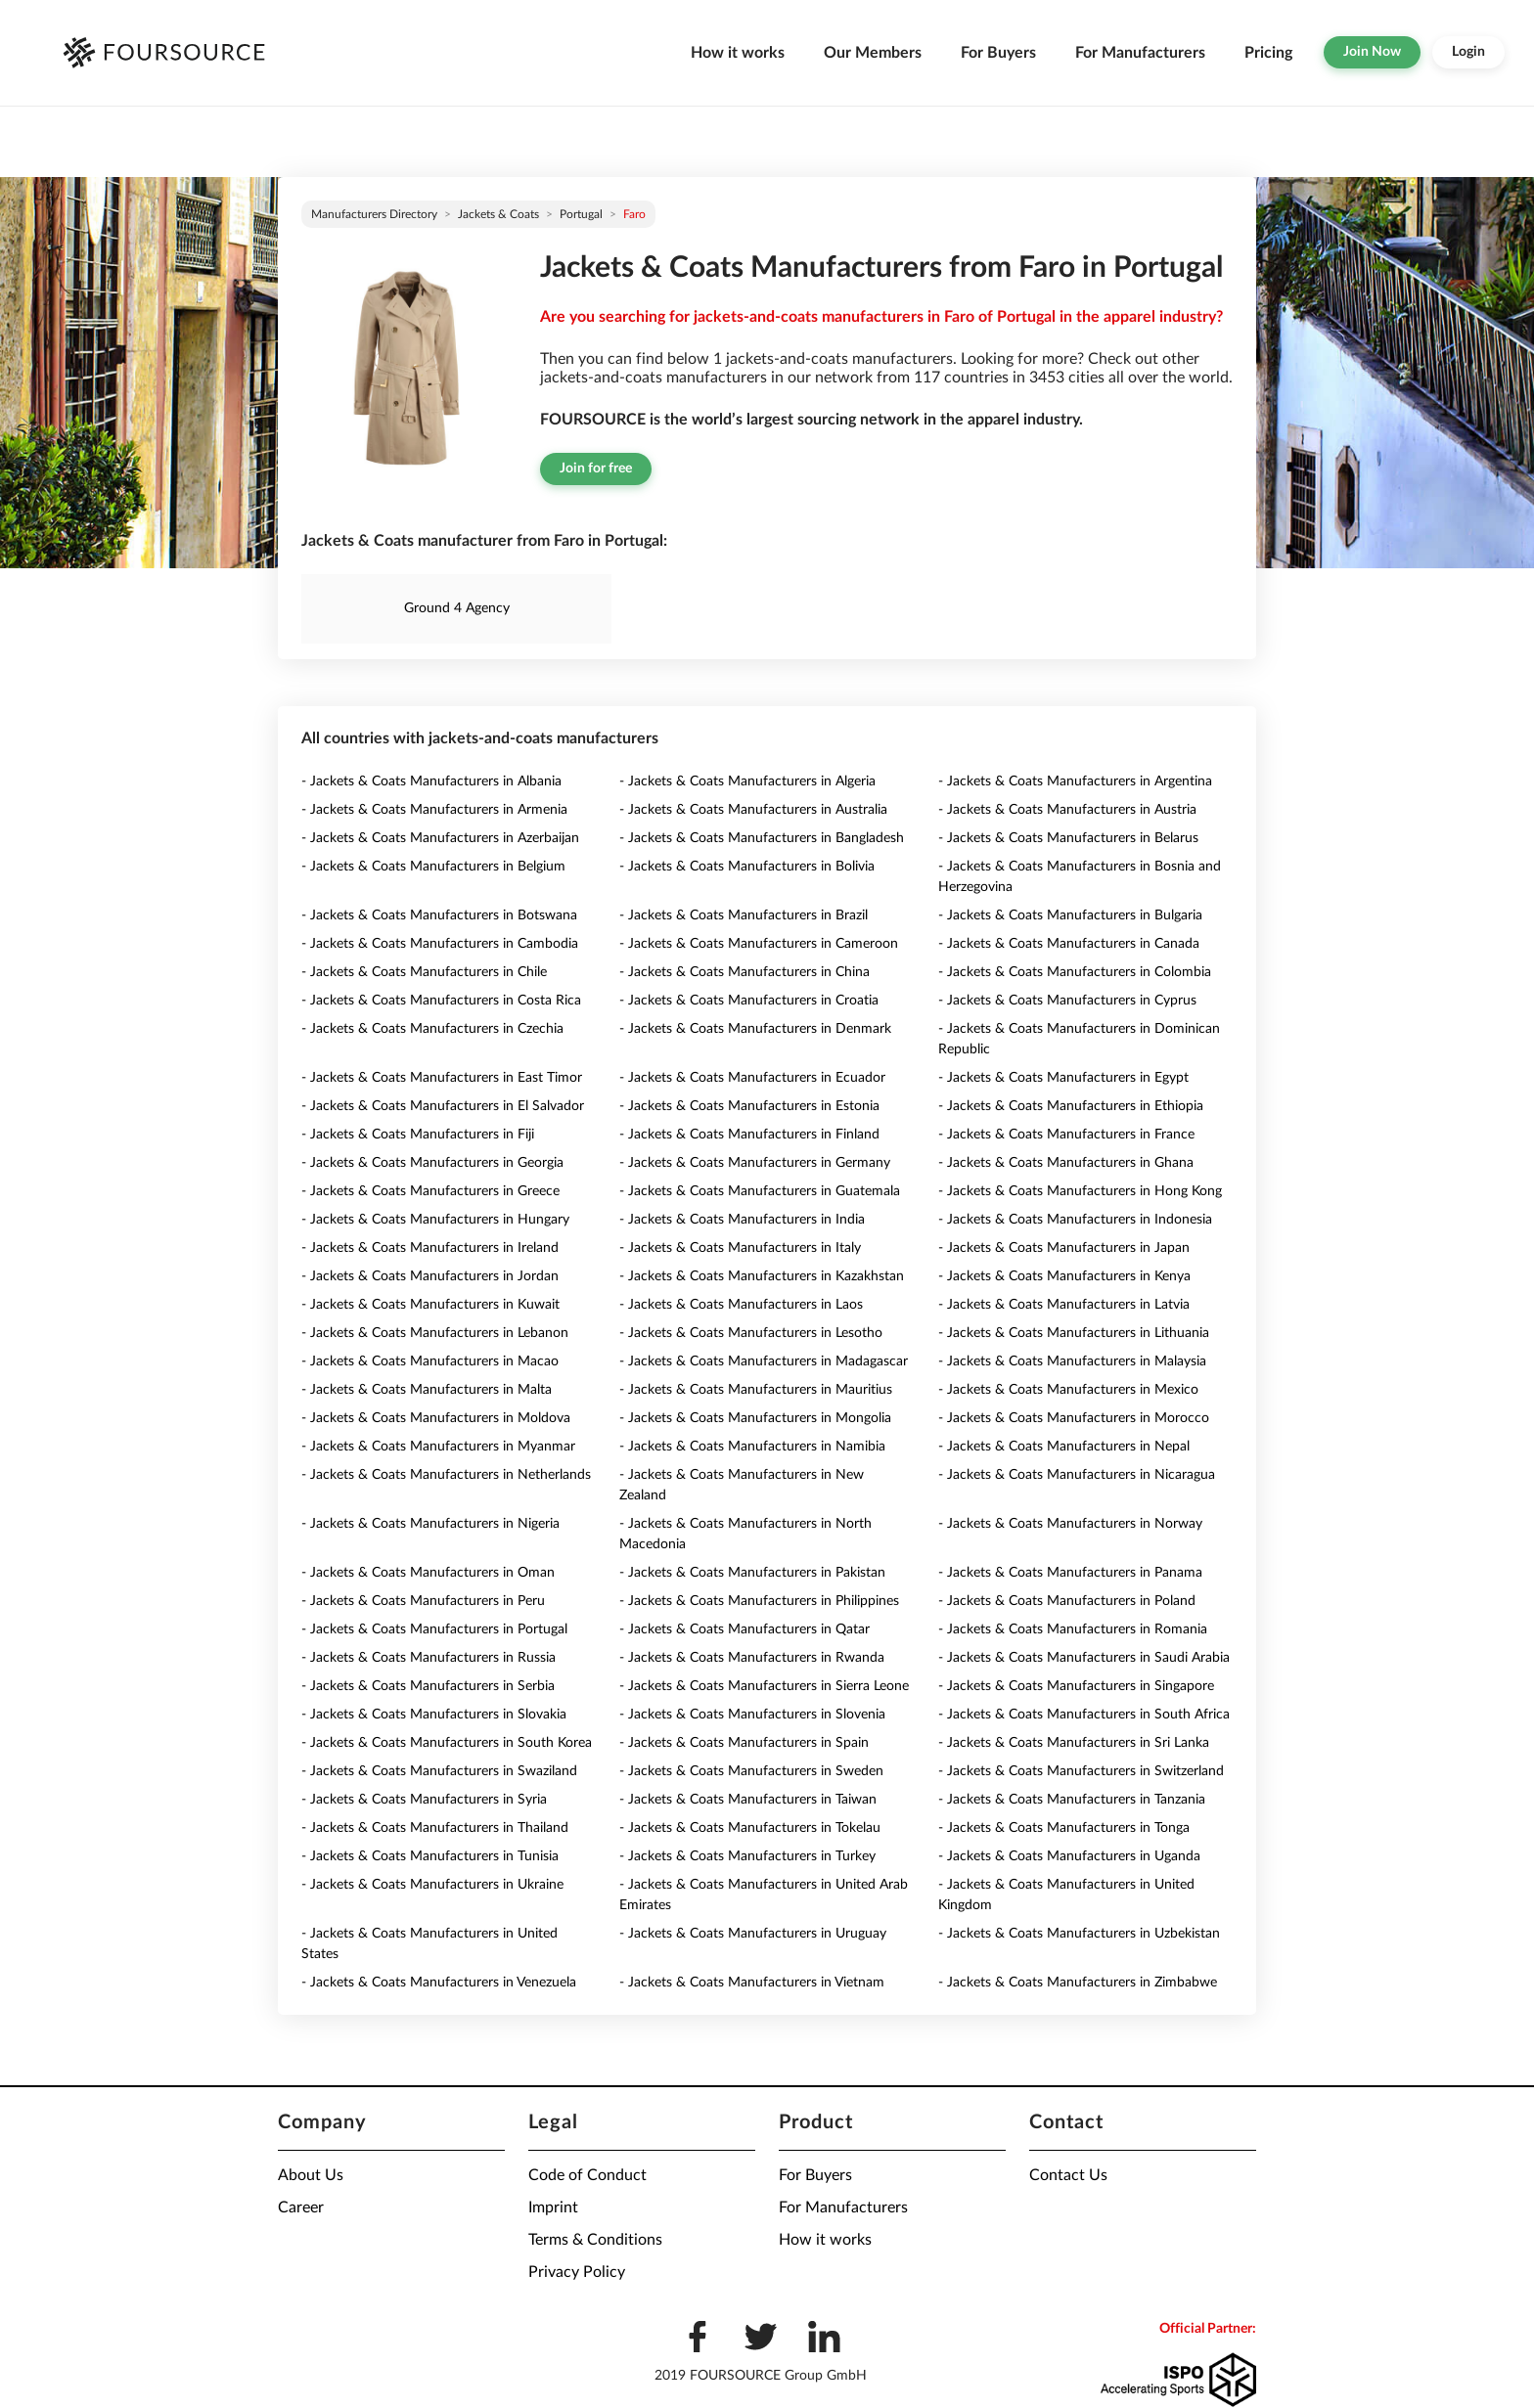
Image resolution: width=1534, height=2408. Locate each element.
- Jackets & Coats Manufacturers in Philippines (759, 1601)
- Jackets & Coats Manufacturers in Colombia (1074, 972)
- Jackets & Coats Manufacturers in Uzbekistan (1079, 1933)
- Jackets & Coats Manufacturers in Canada (1068, 944)
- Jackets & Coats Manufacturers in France (1066, 1134)
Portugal (581, 214)
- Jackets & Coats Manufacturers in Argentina (1075, 781)
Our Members (873, 53)
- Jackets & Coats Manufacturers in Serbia (428, 1686)
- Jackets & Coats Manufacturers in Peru (423, 1601)
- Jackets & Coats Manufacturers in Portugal (434, 1629)
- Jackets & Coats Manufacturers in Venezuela (438, 1982)
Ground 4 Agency (457, 608)
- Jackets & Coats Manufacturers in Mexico (1068, 1390)
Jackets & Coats (498, 214)
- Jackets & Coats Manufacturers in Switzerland (1081, 1771)
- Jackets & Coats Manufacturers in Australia (753, 810)
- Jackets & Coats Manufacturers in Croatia (749, 1000)
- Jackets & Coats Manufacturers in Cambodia (439, 944)
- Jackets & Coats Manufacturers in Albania (431, 781)
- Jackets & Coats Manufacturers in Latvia (1064, 1305)
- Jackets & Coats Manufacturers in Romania (1072, 1629)
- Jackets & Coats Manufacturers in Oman (428, 1573)
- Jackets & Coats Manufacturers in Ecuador (752, 1078)
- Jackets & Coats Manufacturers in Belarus (1068, 838)
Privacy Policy (576, 2272)
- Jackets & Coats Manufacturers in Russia (428, 1658)
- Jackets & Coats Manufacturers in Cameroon (758, 944)
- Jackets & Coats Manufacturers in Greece (430, 1191)
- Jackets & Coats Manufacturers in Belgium (433, 866)
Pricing (1268, 53)
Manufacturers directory (374, 214)
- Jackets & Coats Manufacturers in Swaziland (439, 1771)
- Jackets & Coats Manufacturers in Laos (741, 1305)
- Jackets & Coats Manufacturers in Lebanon (434, 1333)
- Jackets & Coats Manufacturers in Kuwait (430, 1305)
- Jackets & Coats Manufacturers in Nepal (1064, 1446)
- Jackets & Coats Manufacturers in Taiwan (748, 1799)
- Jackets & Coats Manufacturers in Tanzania (1071, 1799)
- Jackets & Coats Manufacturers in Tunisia (430, 1856)
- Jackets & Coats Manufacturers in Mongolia (755, 1418)
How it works (738, 53)
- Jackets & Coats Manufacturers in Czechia (432, 1029)
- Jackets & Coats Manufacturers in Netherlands (446, 1475)
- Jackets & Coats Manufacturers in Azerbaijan (440, 838)
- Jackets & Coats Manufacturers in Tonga (1064, 1828)
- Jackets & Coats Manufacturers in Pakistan (752, 1573)
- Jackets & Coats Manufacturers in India (742, 1219)
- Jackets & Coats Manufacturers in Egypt (1063, 1078)
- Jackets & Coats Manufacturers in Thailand (434, 1828)
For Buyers (998, 53)
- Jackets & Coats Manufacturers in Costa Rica (441, 1000)
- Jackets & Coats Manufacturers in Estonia (749, 1106)
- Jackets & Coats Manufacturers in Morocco (1073, 1418)
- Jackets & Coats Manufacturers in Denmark (755, 1029)
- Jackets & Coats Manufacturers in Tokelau (749, 1828)
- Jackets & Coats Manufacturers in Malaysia (1072, 1361)
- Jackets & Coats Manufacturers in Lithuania (1073, 1333)
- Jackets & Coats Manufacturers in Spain (744, 1743)
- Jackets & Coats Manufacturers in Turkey (747, 1856)
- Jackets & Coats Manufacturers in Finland (749, 1134)
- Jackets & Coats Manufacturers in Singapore (1076, 1686)
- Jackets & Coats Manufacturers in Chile (424, 972)
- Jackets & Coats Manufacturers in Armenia (434, 810)
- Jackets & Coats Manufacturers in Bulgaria (1070, 915)
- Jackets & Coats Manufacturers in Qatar (744, 1629)
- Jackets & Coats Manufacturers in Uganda (1069, 1856)
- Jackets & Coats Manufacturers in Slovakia (433, 1714)
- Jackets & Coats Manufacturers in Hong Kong (1080, 1191)
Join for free (596, 468)
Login (1468, 52)
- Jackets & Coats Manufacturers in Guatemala (759, 1191)
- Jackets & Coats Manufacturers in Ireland (430, 1248)
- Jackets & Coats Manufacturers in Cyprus (1067, 1000)
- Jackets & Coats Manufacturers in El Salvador (442, 1106)
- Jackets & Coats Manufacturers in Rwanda (751, 1658)
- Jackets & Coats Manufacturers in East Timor (441, 1078)
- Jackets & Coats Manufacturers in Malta (426, 1390)
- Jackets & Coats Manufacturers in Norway (1070, 1524)
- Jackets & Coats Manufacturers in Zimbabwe (1077, 1982)
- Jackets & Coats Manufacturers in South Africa (1084, 1714)
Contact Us (1068, 2175)
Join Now (1372, 52)
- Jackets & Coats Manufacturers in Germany (754, 1163)
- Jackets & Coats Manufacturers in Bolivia (747, 866)
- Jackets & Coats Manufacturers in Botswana (439, 915)
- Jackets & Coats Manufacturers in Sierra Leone (764, 1686)
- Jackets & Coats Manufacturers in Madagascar (763, 1361)
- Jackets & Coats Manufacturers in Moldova (435, 1418)
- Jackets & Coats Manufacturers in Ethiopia (1070, 1106)
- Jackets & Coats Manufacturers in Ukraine (432, 1885)
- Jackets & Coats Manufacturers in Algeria (747, 781)
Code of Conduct (587, 2175)
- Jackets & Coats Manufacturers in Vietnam (751, 1982)
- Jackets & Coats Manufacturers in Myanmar (438, 1446)
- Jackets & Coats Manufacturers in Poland (1067, 1601)
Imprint (553, 2207)
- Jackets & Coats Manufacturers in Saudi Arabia (1084, 1658)
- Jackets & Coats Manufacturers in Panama (1070, 1573)
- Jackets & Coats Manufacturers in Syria (424, 1799)
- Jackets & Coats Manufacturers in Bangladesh (761, 838)
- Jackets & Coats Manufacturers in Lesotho (750, 1333)
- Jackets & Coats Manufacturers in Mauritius (755, 1390)
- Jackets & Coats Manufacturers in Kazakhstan (761, 1276)
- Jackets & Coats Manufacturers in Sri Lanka (1073, 1743)
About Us (310, 2175)
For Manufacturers (1140, 53)
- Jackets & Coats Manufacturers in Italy (740, 1248)
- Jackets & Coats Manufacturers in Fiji (417, 1134)
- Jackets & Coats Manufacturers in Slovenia (752, 1714)
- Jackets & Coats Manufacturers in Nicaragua (1076, 1475)
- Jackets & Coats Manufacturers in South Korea (446, 1743)
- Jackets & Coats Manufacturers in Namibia (752, 1446)
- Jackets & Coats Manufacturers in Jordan (430, 1276)
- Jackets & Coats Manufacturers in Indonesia (1075, 1219)
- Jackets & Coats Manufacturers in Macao (430, 1361)
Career (301, 2207)
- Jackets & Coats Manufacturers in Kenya (1064, 1276)
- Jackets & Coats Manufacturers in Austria (1067, 810)
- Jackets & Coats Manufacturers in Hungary (435, 1219)
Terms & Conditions (595, 2240)
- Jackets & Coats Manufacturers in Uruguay (752, 1933)
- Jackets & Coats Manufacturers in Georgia (432, 1163)
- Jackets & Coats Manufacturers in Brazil (743, 915)
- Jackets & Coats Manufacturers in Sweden (751, 1771)
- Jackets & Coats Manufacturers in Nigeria (430, 1524)
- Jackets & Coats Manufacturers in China (744, 972)
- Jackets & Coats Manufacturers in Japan (1064, 1248)
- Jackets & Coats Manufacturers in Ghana (1066, 1163)
